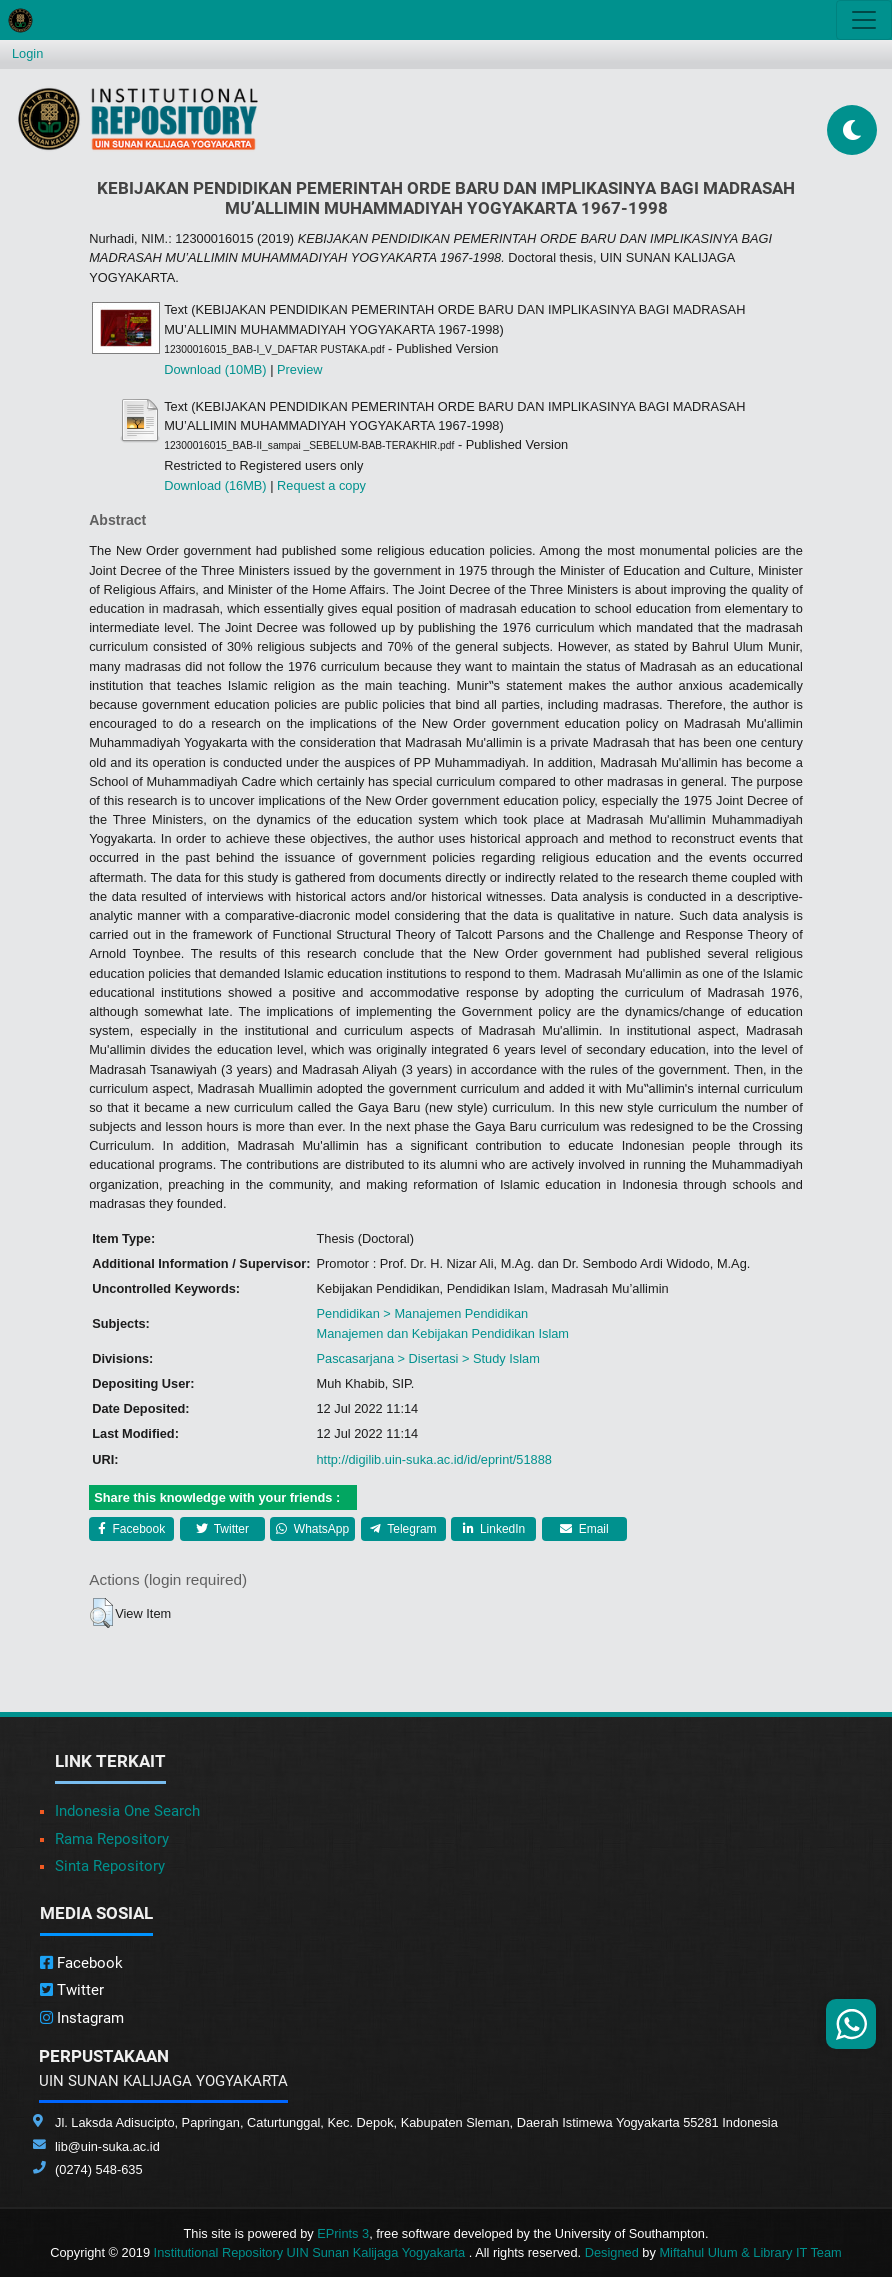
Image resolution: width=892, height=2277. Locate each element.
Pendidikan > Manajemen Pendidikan (422, 1313)
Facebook (131, 1529)
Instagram (82, 2018)
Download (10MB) (215, 369)
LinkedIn (494, 1529)
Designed (612, 2252)
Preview (300, 369)
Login (27, 53)
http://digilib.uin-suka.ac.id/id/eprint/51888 (433, 1459)
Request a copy (321, 485)
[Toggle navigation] (864, 20)
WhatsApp (312, 1529)
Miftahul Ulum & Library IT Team (750, 2252)
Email (584, 1529)
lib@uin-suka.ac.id (107, 2146)
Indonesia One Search (127, 1811)
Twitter (222, 1529)
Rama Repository (112, 1839)
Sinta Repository (110, 1866)
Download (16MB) (215, 485)
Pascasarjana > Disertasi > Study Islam (427, 1358)
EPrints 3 (343, 2233)
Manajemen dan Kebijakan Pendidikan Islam (442, 1333)
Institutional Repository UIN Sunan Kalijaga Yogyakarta (311, 2252)
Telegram (403, 1529)
